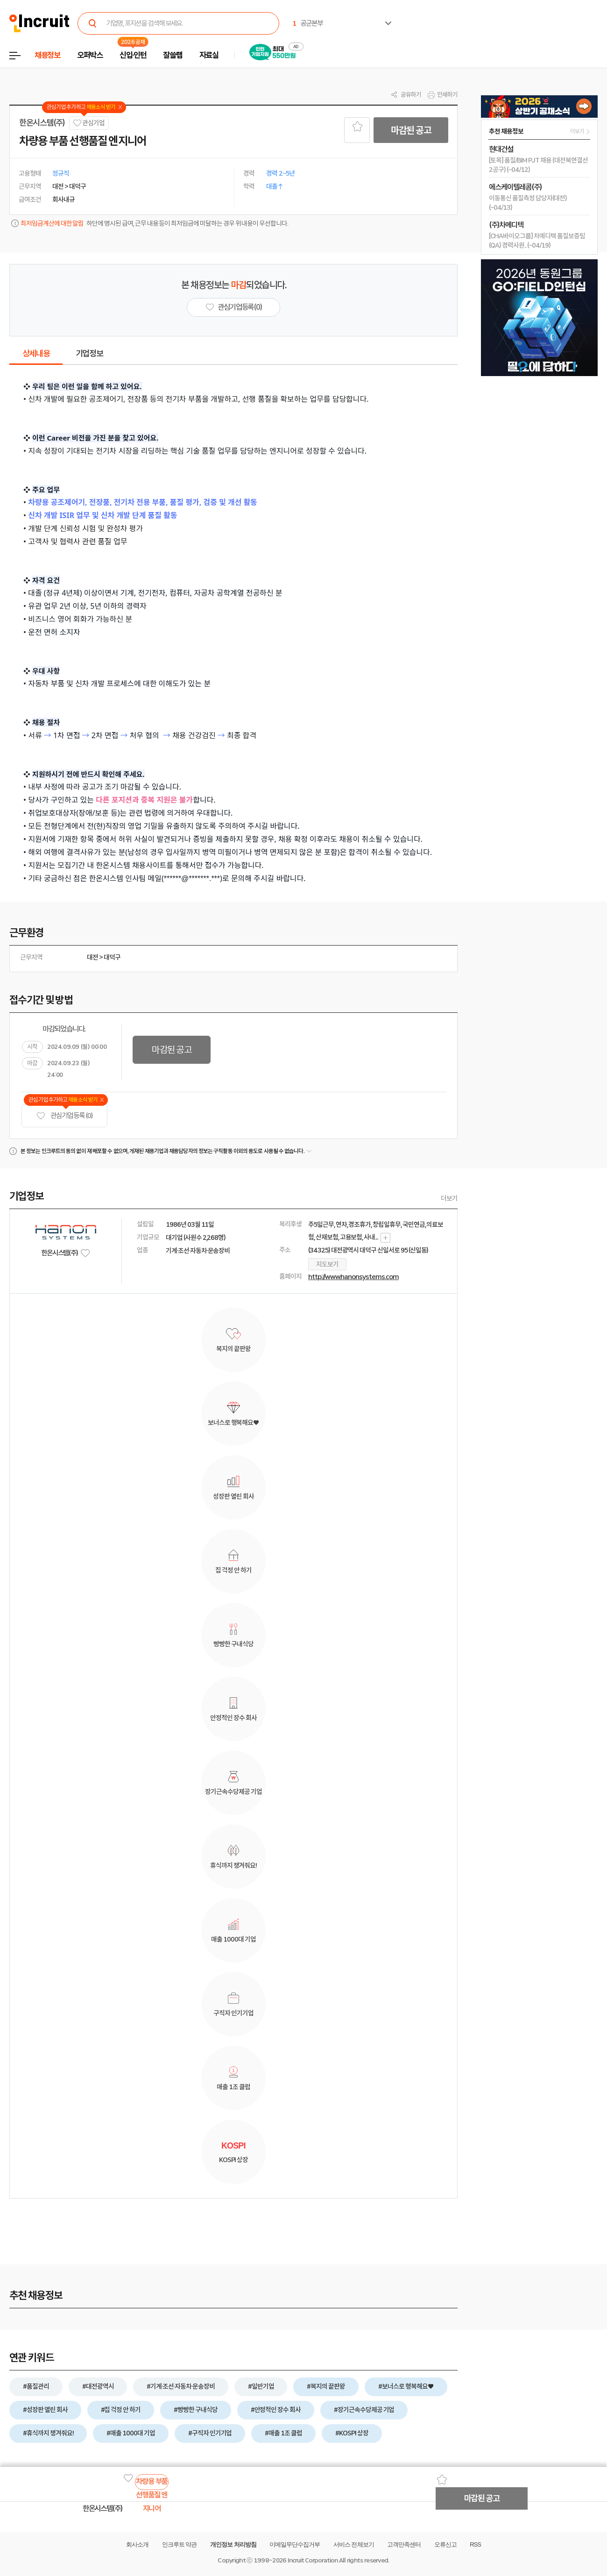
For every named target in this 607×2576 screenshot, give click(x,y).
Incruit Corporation (313, 2560)
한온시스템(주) (41, 122)
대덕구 (112, 957)
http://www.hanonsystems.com (353, 1277)
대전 (92, 957)
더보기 (449, 1198)
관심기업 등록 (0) (64, 1116)
